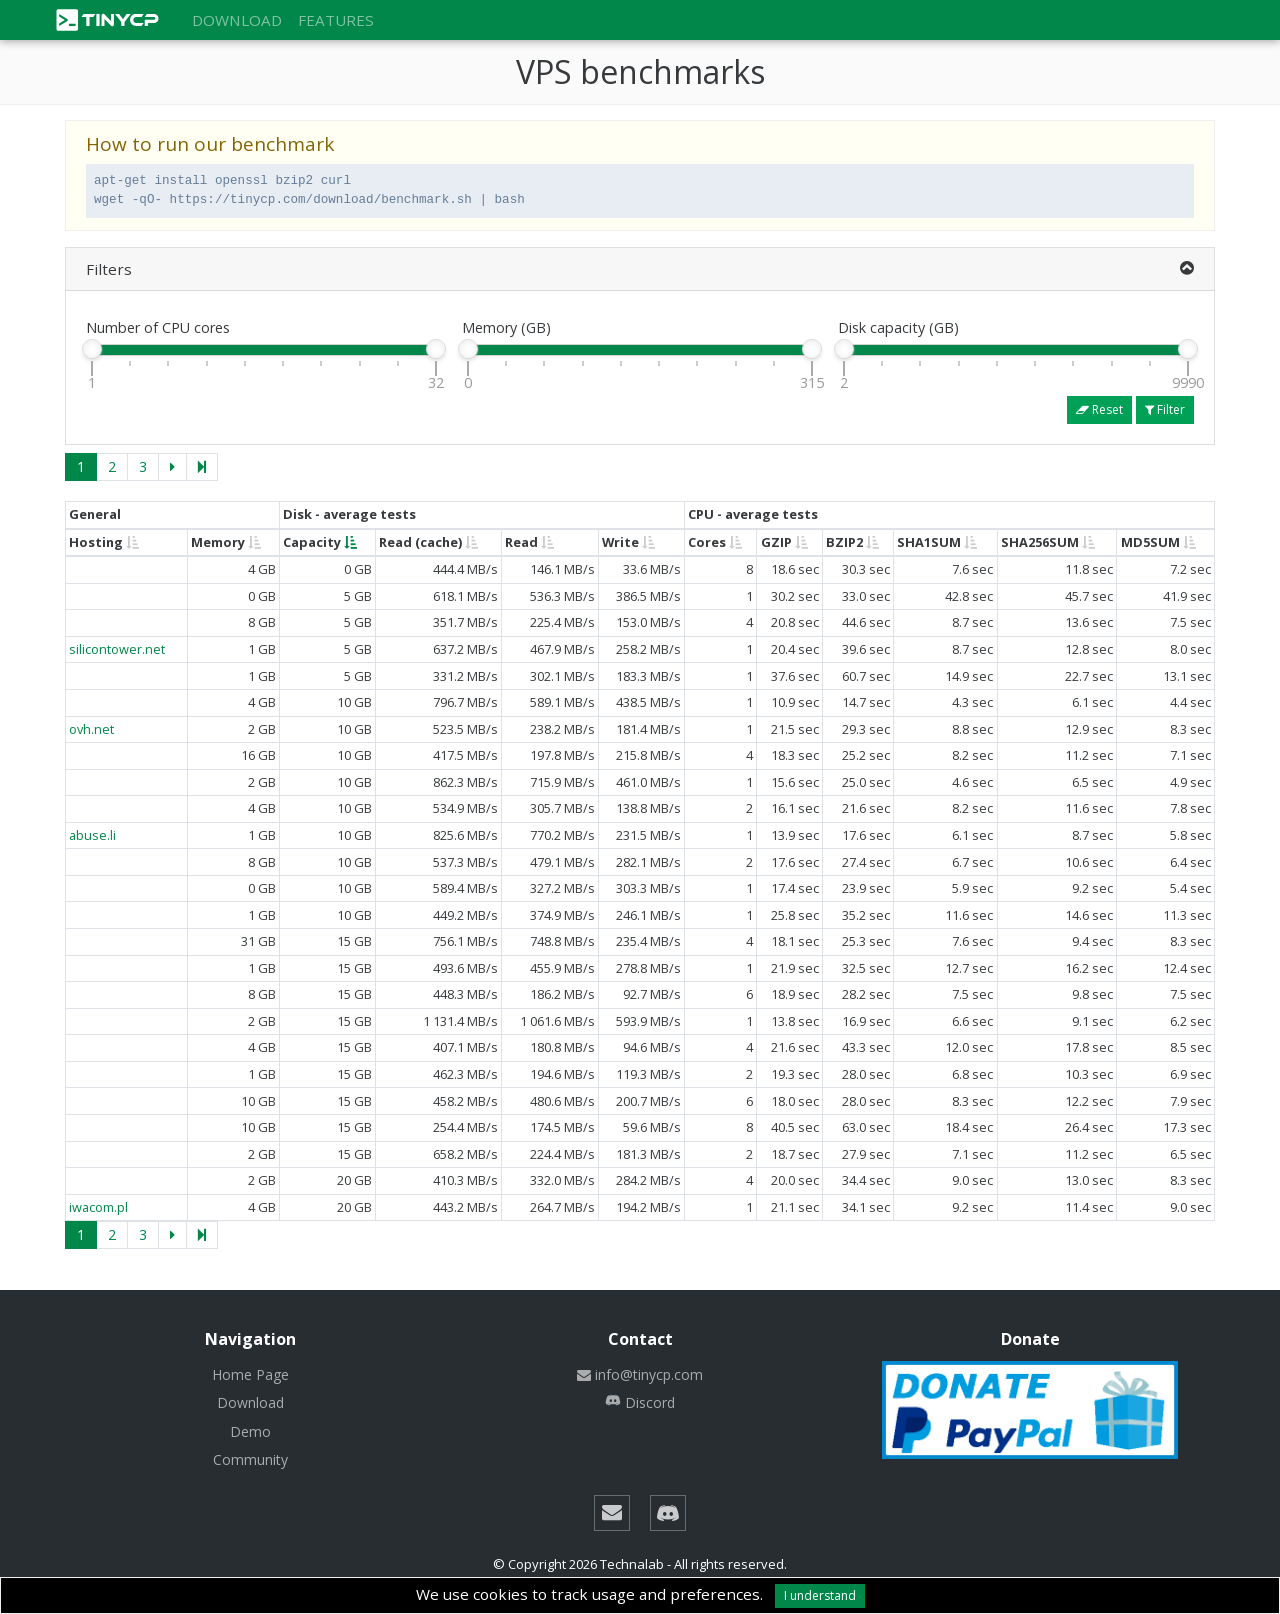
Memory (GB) (506, 327)
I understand (820, 1595)
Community (250, 1459)
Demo (250, 1431)
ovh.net (91, 729)
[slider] (92, 349)
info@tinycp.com (640, 1374)
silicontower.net (117, 649)
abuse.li (92, 835)
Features (336, 20)
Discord (640, 1402)
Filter (1165, 409)
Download (237, 20)
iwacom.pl (98, 1207)
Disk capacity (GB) (898, 327)
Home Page (250, 1374)
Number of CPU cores (158, 327)
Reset (1099, 409)
